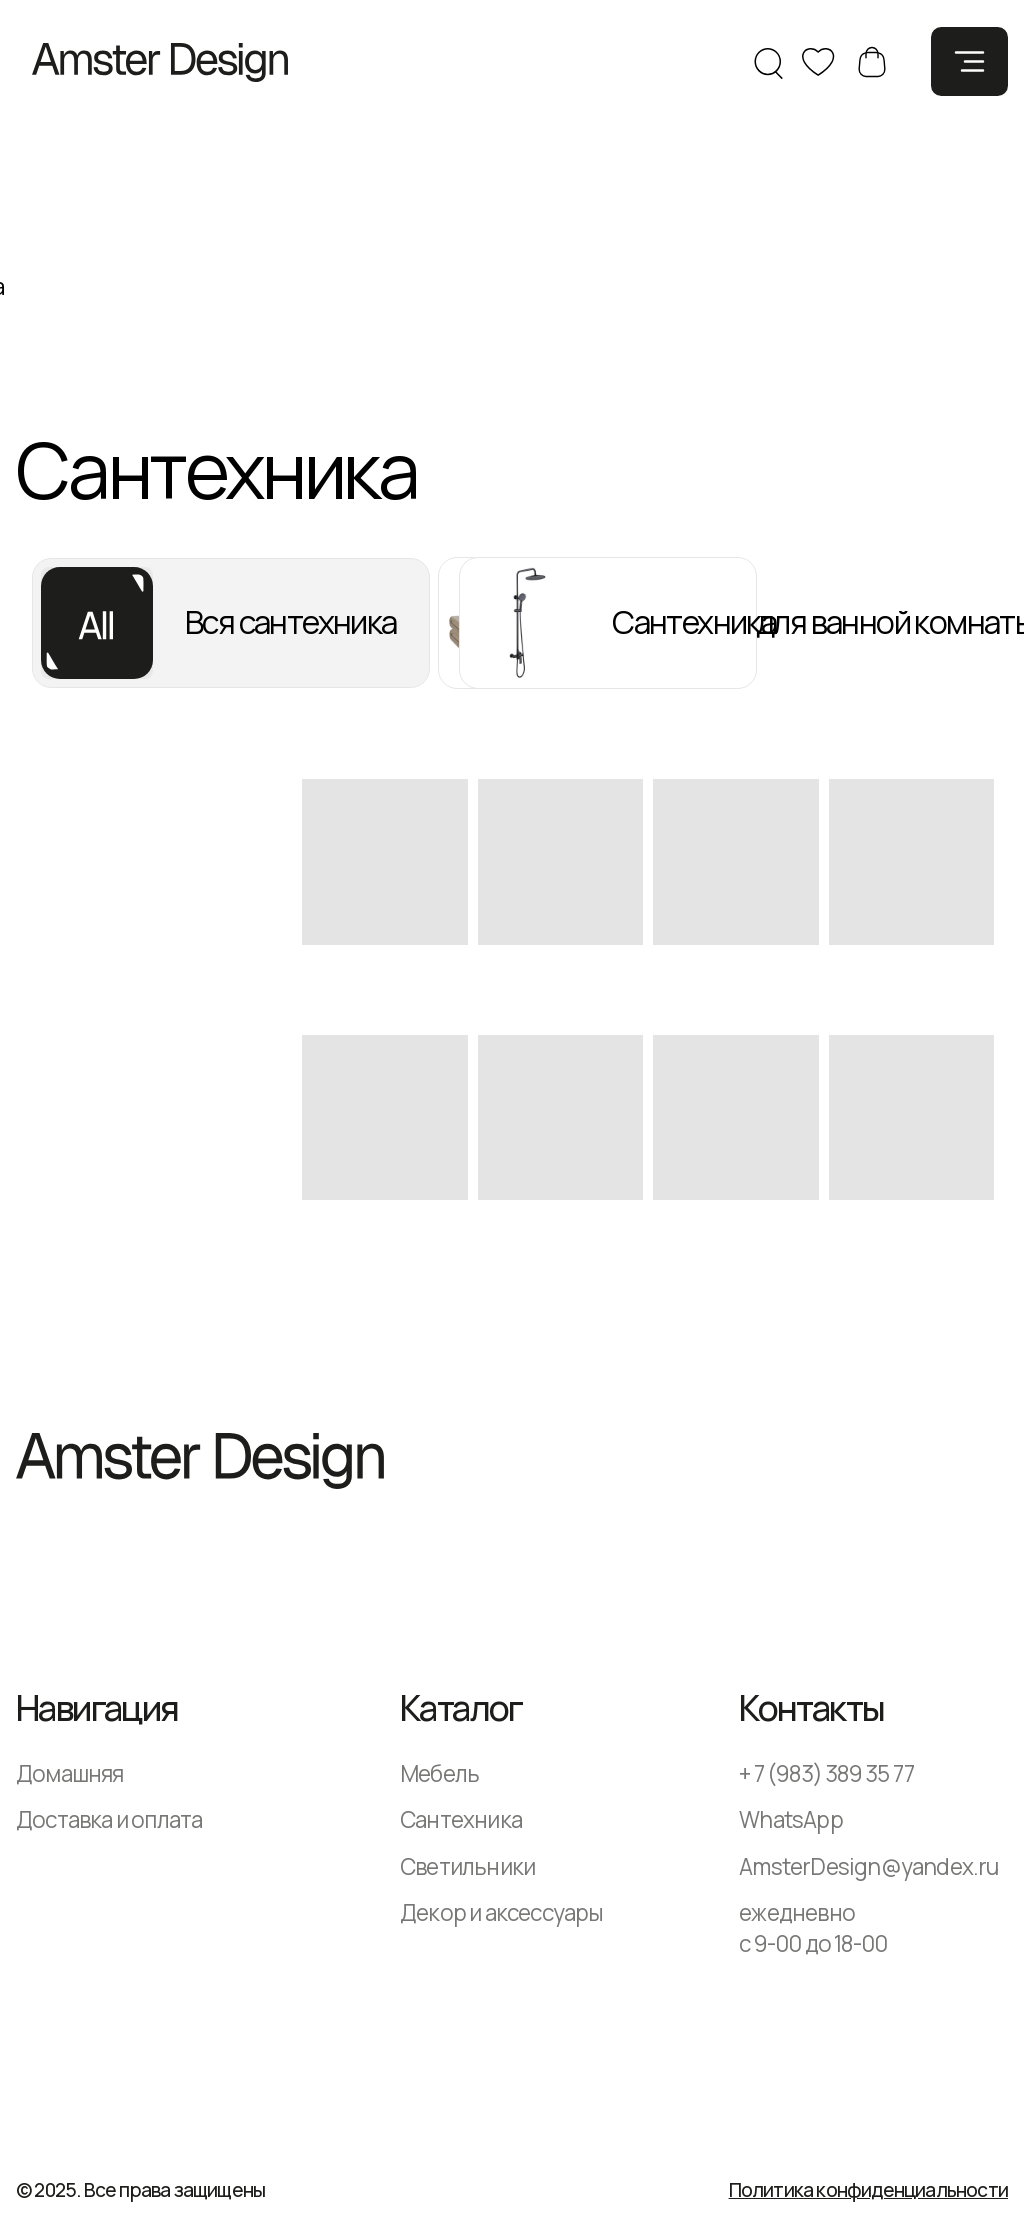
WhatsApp (791, 1819)
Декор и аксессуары (502, 1912)
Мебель (439, 1773)
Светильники (467, 1866)
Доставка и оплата (109, 1819)
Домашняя (70, 1773)
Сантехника (461, 1819)
